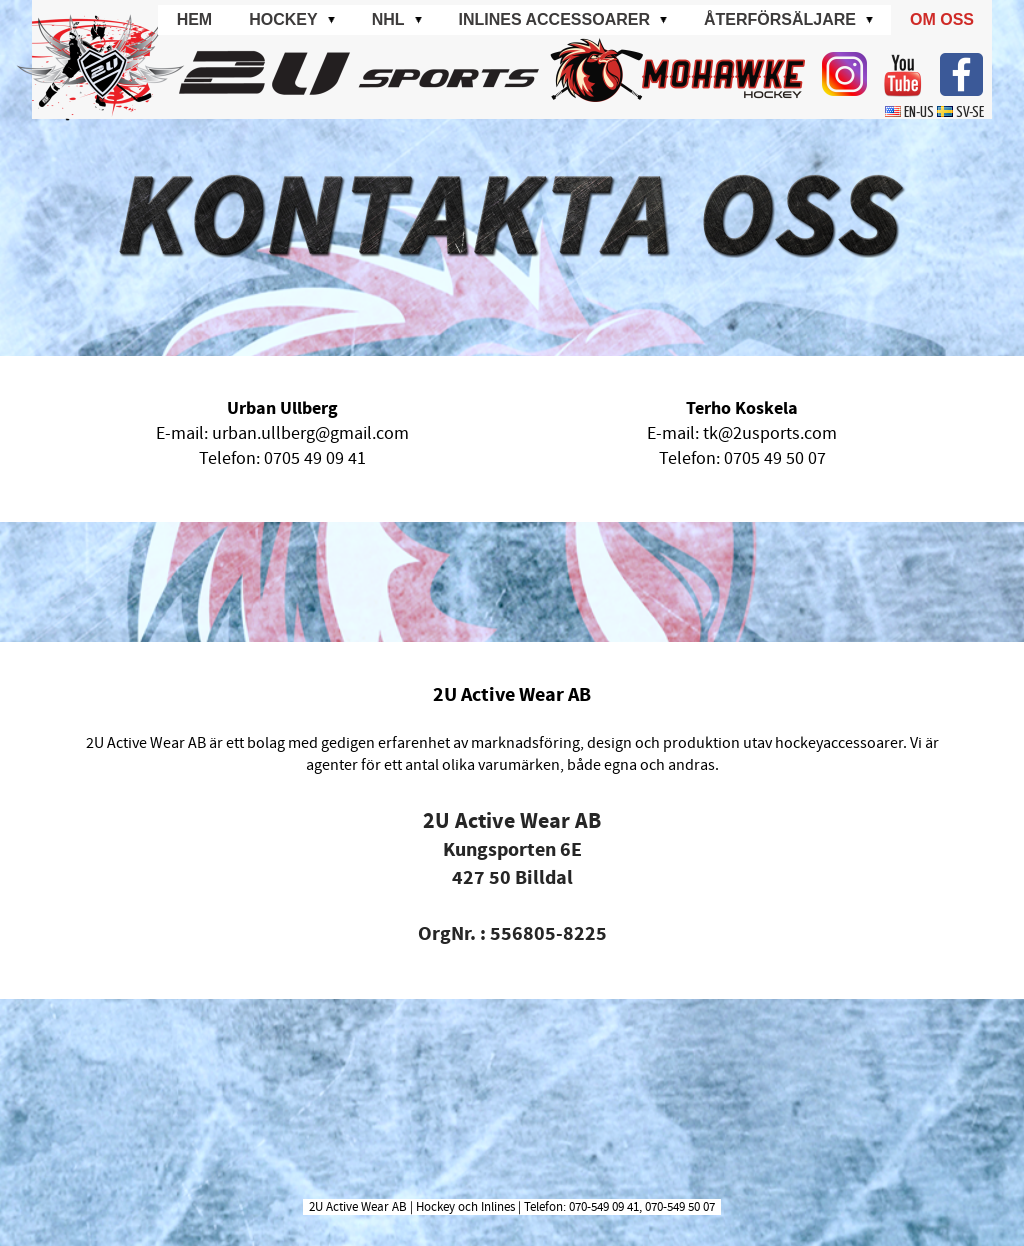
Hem (195, 19)
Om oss (942, 19)
